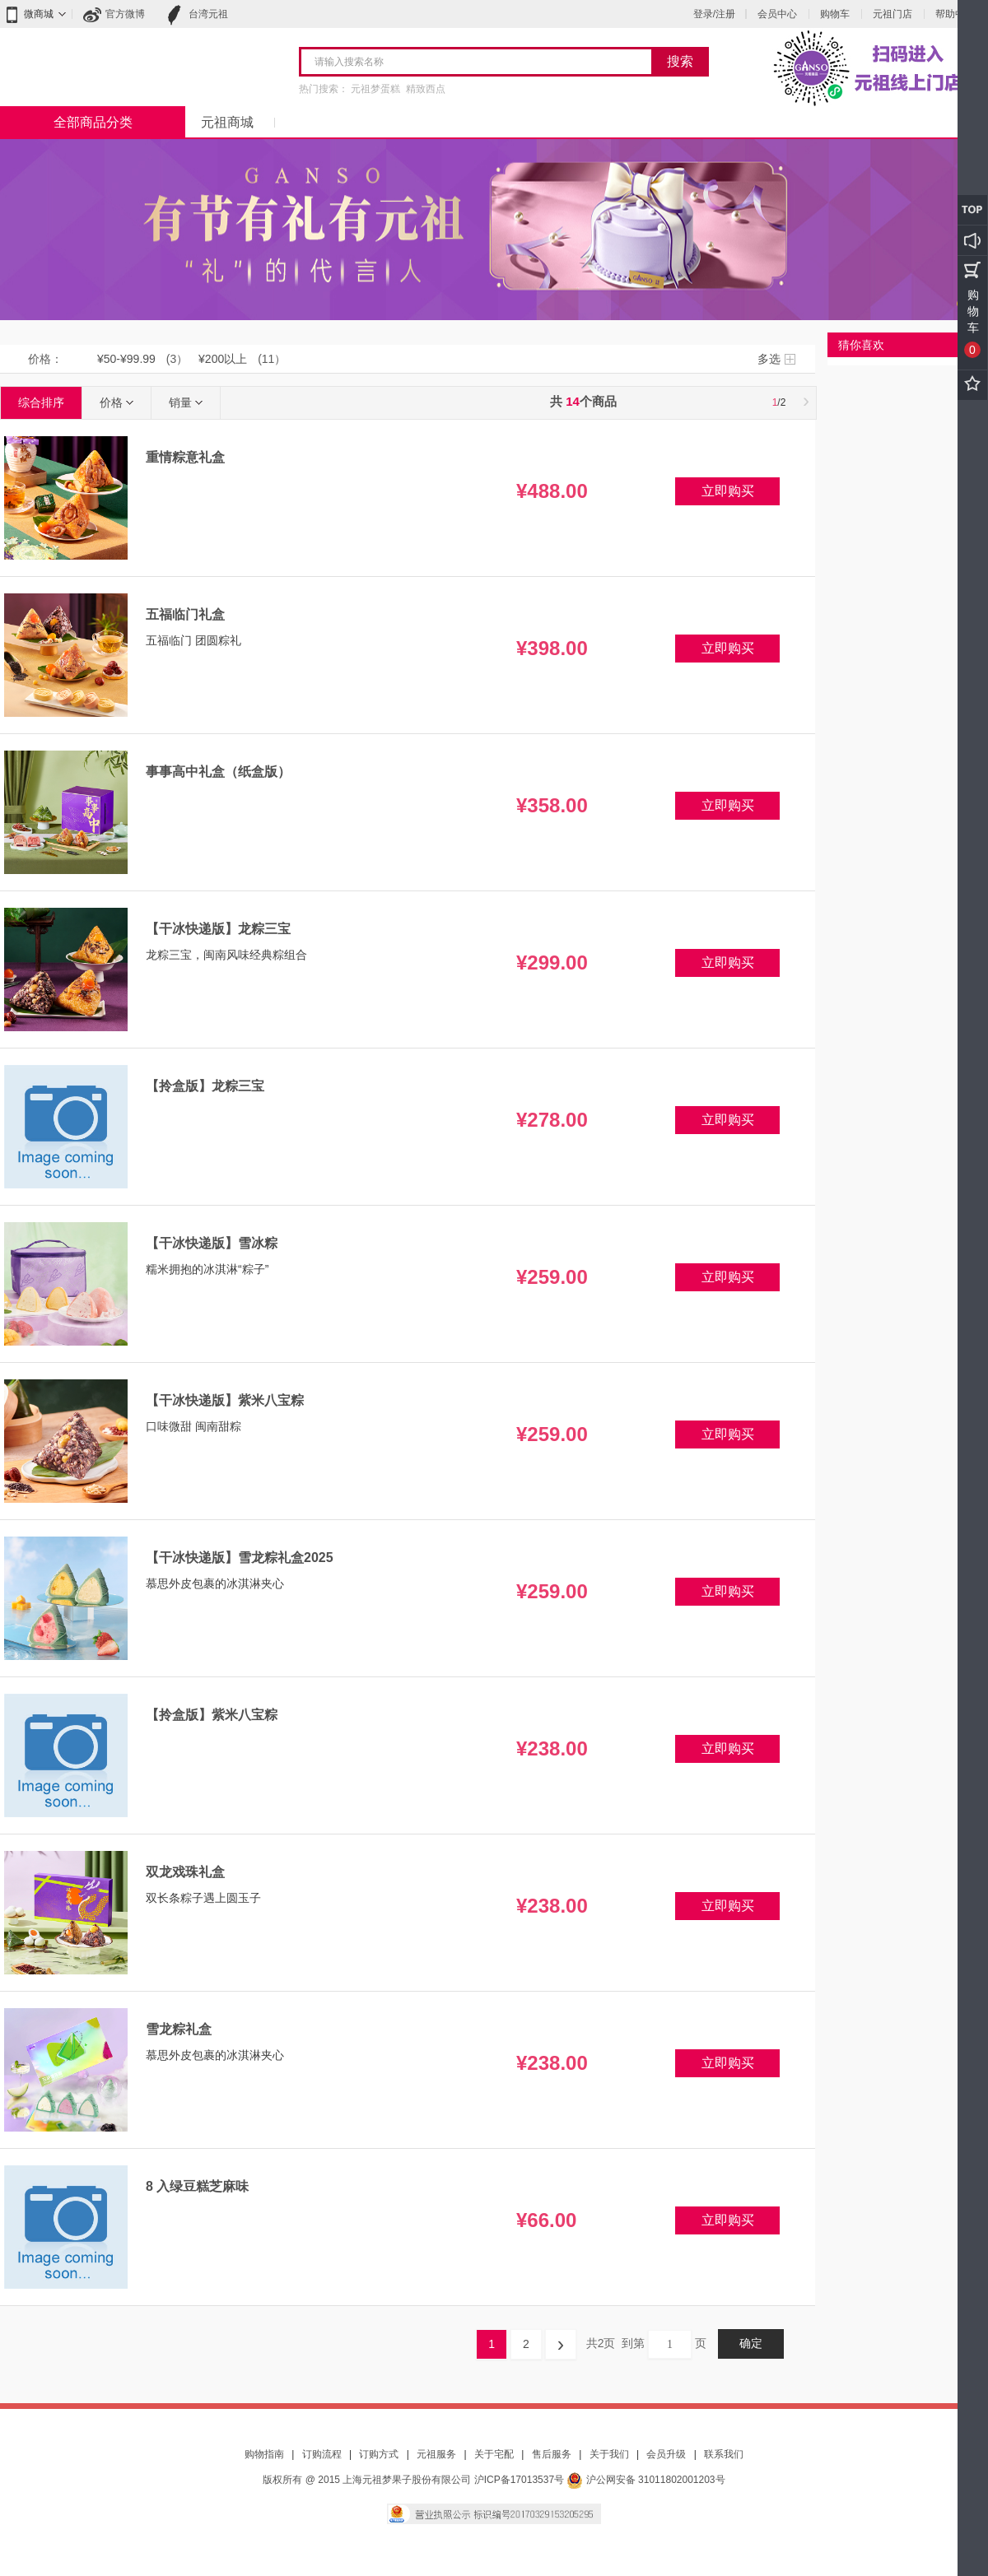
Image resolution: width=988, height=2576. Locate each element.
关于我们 (609, 2454)
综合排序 (41, 402)
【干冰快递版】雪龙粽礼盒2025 (239, 1558)
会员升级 (666, 2454)
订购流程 (322, 2454)
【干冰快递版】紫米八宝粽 (225, 1400)
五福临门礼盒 (185, 614)
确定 (750, 2343)
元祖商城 (227, 122)
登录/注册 (714, 14)
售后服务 (551, 2454)
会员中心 (777, 14)
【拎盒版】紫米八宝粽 (211, 1715)
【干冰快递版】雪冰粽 (211, 1243)
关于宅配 (494, 2454)
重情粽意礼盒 (185, 457)
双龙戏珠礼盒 (185, 1872)
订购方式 (378, 2454)
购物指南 (264, 2454)
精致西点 (425, 89)
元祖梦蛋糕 (375, 89)
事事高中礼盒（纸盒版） (218, 772)
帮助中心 (955, 14)
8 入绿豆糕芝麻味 (197, 2186)
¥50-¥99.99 (126, 359)
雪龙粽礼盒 (179, 2029)
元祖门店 (892, 14)
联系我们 (723, 2454)
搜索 (680, 61)
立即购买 (727, 491)
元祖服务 (436, 2454)
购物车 (835, 14)
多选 (769, 359)
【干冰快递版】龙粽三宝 (218, 929)
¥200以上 (222, 359)
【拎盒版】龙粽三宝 (205, 1086)
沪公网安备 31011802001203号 (645, 2479)
